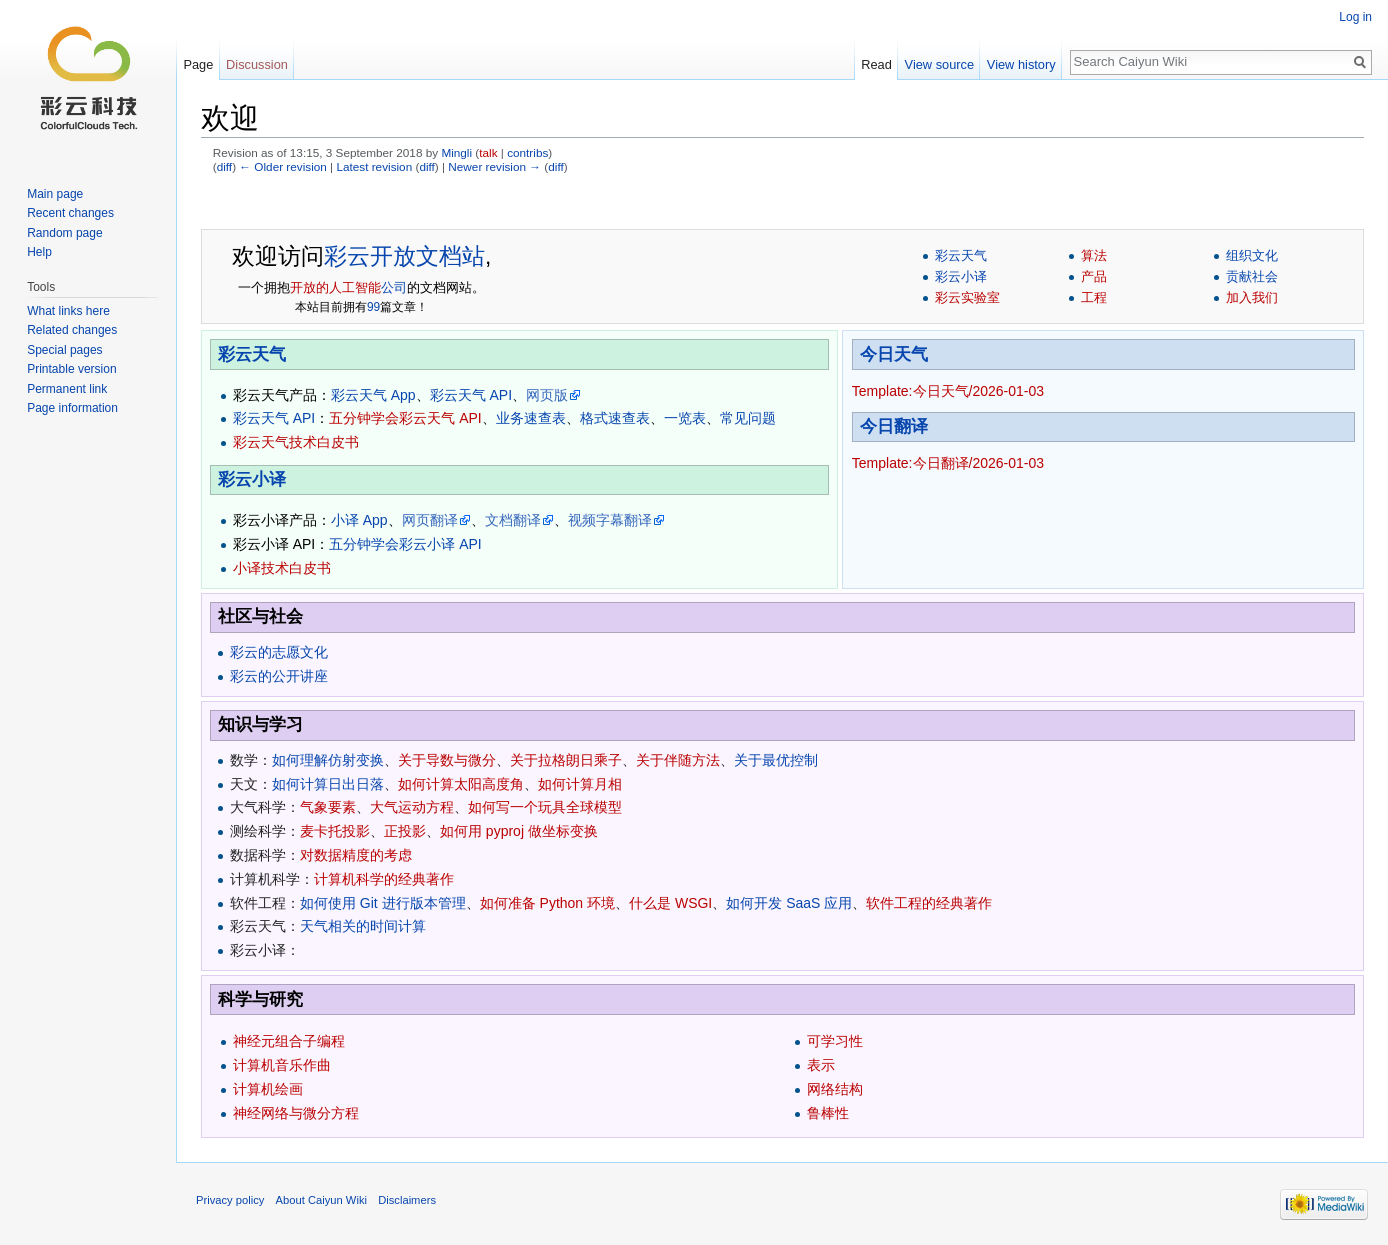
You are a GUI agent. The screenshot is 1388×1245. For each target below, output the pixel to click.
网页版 (547, 395)
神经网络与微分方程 (296, 1113)
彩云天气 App (373, 395)
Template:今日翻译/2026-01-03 (948, 463)
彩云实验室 (967, 297)
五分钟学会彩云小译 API (405, 544)
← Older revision (283, 166)
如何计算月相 (580, 784)
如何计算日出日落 (328, 784)
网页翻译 (430, 520)
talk (488, 152)
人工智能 (355, 287)
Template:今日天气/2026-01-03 (948, 391)
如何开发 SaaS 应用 (789, 903)
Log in (1355, 17)
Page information (72, 408)
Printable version (71, 369)
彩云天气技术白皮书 (296, 442)
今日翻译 (894, 426)
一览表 (685, 418)
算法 (1094, 255)
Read (876, 64)
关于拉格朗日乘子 (566, 760)
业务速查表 (531, 418)
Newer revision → (494, 166)
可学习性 (835, 1041)
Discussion (257, 64)
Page (198, 64)
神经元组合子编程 (289, 1041)
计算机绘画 (268, 1089)
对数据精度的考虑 (356, 855)
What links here (68, 311)
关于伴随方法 (678, 760)
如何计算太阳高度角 (461, 784)
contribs (527, 152)
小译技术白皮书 (282, 568)
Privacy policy (230, 1200)
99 (373, 307)
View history (1021, 64)
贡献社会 (1252, 276)
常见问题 (748, 418)
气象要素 (328, 807)
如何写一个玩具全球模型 (545, 807)
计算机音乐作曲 (282, 1065)
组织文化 (1252, 255)
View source (939, 64)
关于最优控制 (776, 760)
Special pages (64, 350)
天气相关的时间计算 (363, 926)
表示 (821, 1065)
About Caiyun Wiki (321, 1200)
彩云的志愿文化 (279, 652)
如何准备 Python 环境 (547, 903)
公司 (394, 287)
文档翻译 (513, 520)
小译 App (359, 520)
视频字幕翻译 (610, 520)
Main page (55, 194)
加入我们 (1252, 297)
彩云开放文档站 (404, 256)
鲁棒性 (828, 1113)
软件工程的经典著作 (929, 903)
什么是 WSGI (670, 903)
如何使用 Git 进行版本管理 (383, 903)
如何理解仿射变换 (328, 760)
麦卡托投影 (335, 831)
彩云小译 (961, 276)
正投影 (405, 831)
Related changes (72, 330)
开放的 (309, 287)
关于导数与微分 (447, 760)
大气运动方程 (412, 807)
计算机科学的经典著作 (384, 879)
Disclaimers (407, 1200)
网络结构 (835, 1089)
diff (224, 166)
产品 (1094, 276)
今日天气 (894, 354)
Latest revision (374, 166)
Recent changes (70, 213)
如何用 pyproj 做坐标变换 (519, 831)
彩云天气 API (471, 395)
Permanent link (67, 389)
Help (39, 252)
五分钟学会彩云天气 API (405, 418)
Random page (64, 233)
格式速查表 (615, 418)
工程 (1094, 297)
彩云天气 (961, 255)
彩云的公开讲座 (279, 676)
